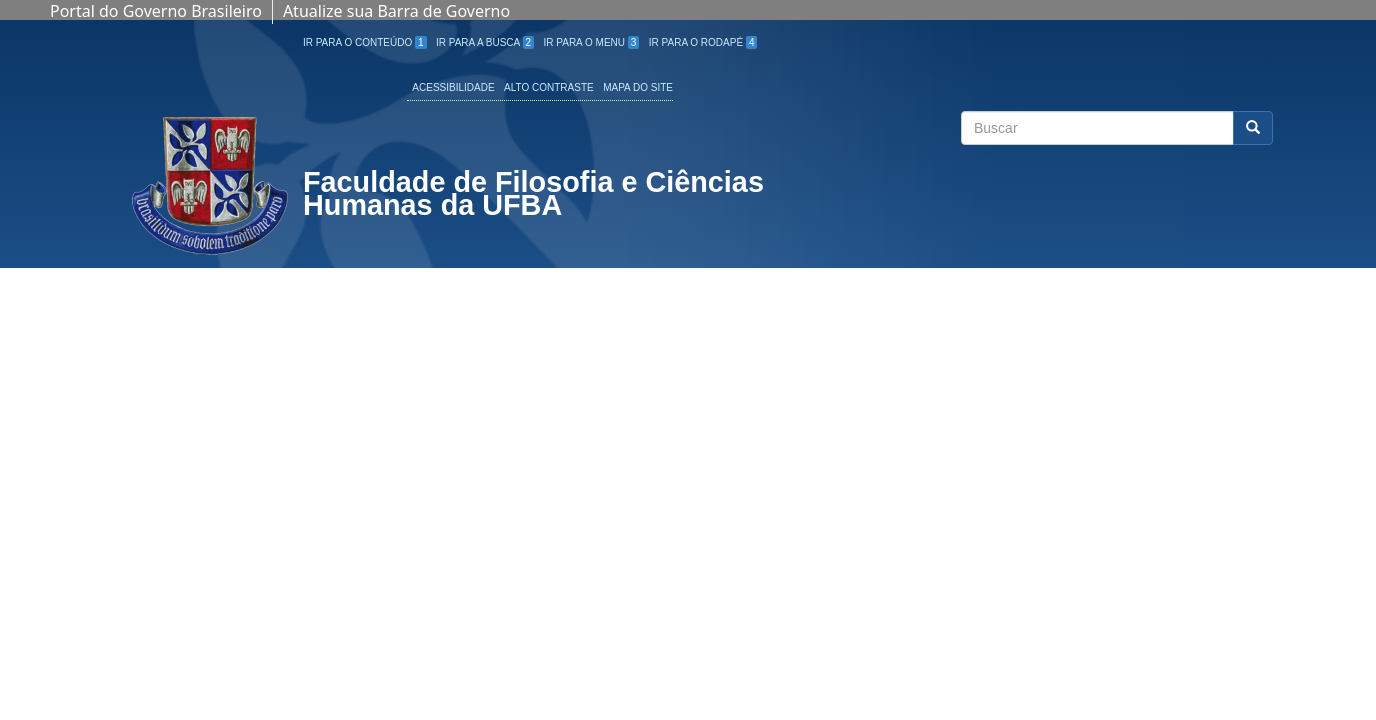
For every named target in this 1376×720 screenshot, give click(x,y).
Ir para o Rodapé (703, 42)
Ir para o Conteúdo (365, 42)
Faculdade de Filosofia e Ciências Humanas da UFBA (533, 196)
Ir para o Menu (592, 42)
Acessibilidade (453, 87)
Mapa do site (638, 87)
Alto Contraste (549, 87)
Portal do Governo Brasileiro (156, 11)
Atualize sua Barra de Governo (396, 11)
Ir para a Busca (485, 42)
